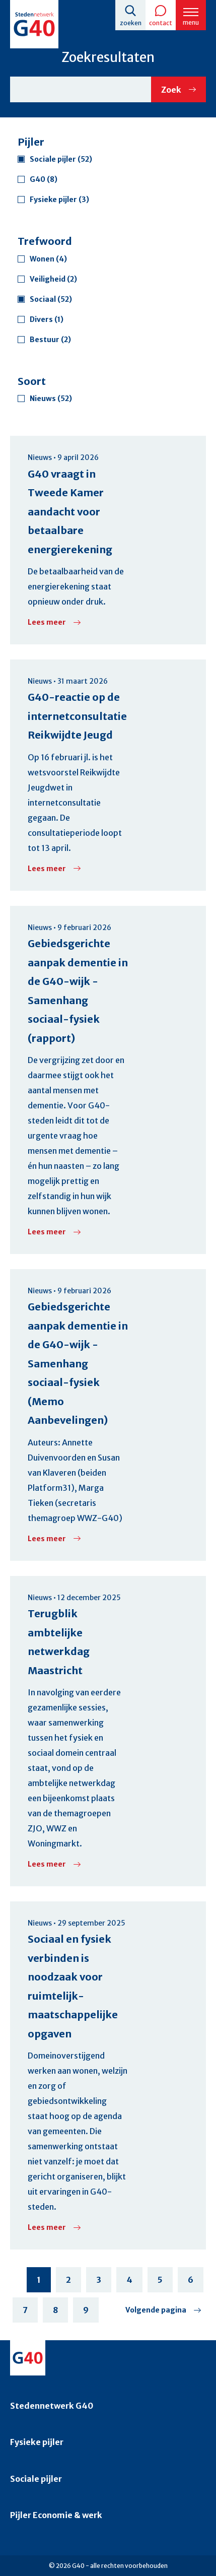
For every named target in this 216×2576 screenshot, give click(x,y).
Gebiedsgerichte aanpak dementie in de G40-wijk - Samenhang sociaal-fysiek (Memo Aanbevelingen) (78, 1363)
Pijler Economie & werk (56, 2515)
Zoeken (130, 23)
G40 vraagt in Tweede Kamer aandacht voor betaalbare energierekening (70, 512)
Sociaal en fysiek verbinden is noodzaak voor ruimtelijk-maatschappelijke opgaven (73, 1986)
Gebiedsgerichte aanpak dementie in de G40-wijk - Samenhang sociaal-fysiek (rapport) (78, 990)
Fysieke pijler (36, 2442)
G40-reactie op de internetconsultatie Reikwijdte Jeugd (77, 716)
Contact (160, 23)
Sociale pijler (36, 2479)
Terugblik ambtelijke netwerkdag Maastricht (59, 1642)
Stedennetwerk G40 (51, 2406)
